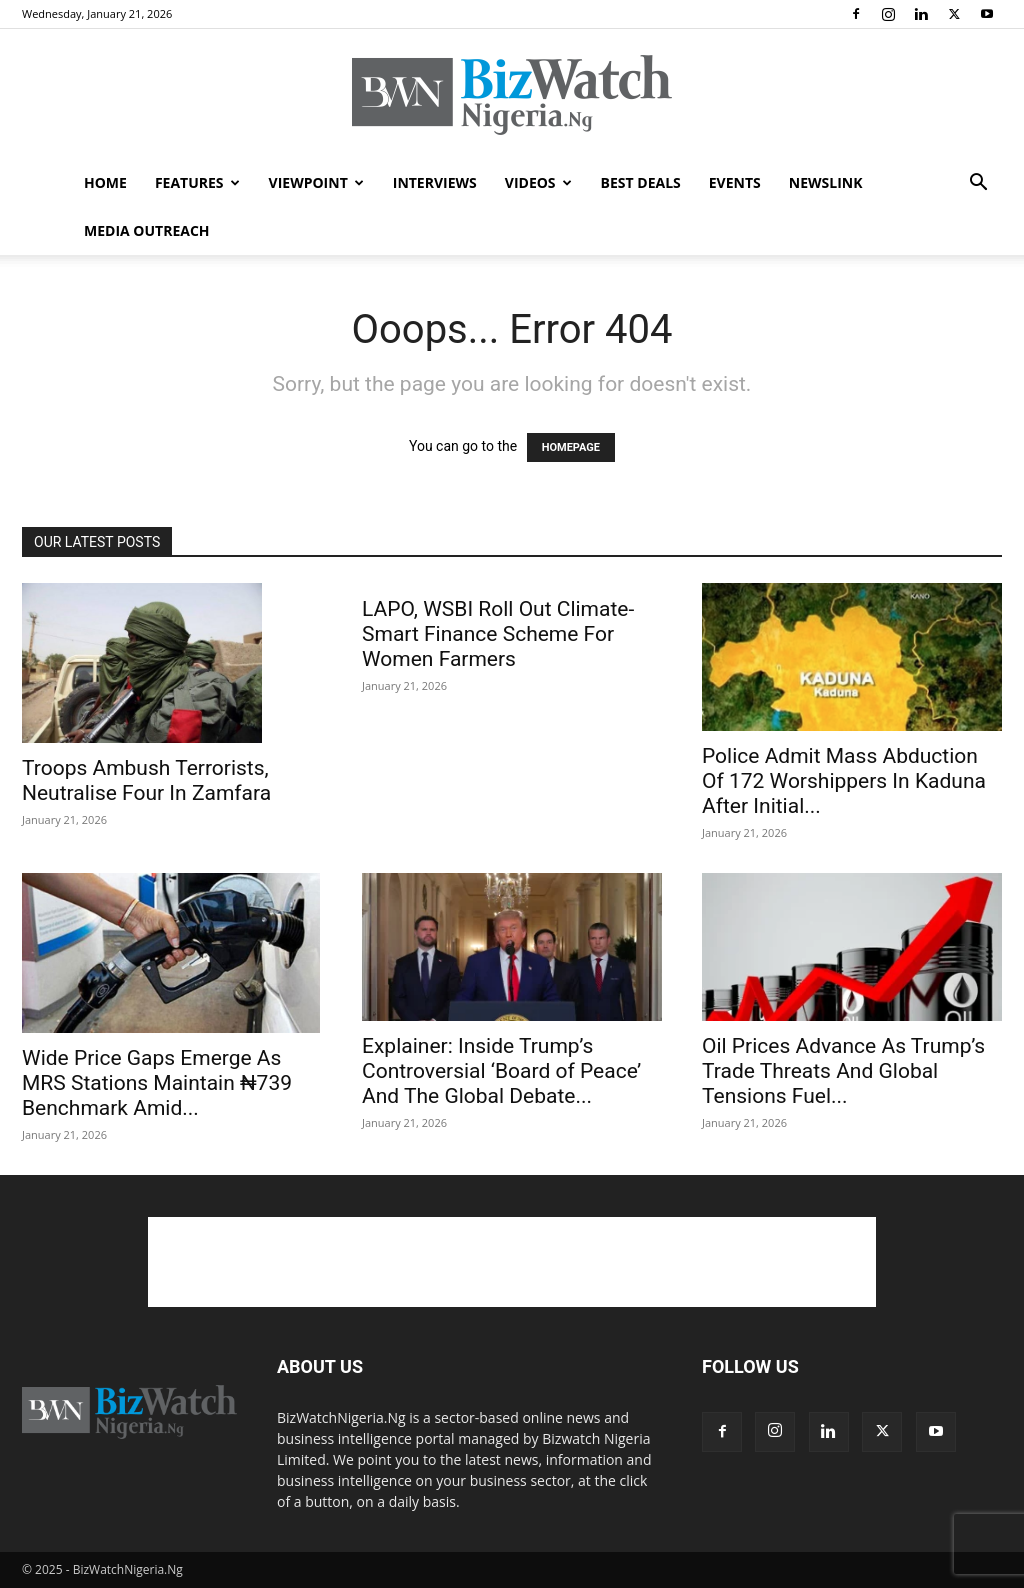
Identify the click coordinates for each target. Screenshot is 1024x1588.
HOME (105, 182)
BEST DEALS (641, 182)
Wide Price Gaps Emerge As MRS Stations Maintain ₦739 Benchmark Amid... (157, 1083)
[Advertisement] (512, 1262)
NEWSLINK (826, 182)
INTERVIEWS (435, 182)
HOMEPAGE (571, 447)
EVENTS (735, 182)
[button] (978, 184)
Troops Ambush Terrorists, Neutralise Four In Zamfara (146, 780)
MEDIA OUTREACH (147, 230)
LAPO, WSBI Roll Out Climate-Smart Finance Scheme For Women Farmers (498, 634)
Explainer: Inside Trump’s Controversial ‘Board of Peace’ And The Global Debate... (501, 1071)
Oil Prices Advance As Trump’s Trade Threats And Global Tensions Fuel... (843, 1071)
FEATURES (197, 182)
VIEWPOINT (316, 182)
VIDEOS (538, 182)
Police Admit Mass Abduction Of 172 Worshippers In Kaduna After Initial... (844, 781)
